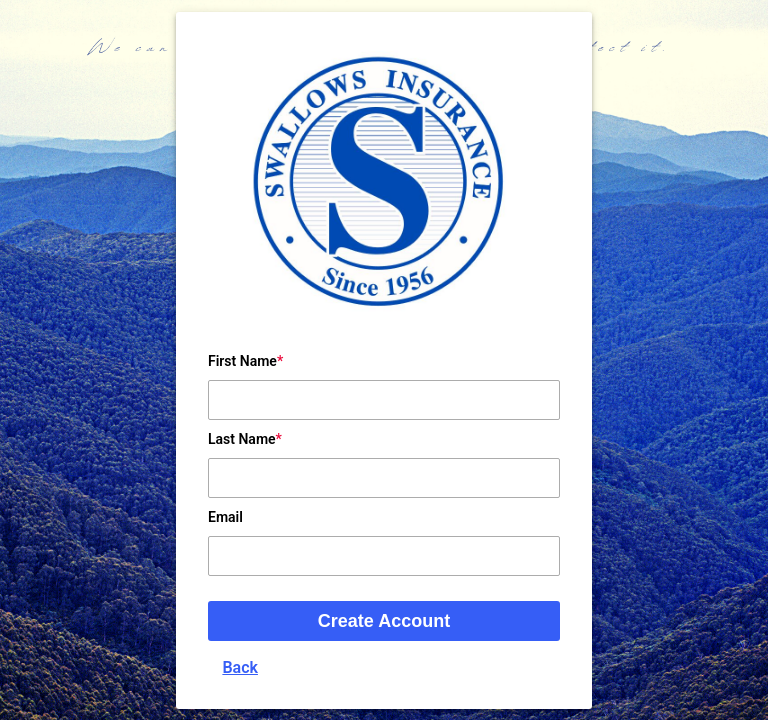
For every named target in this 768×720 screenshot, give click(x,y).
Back (240, 667)
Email (225, 517)
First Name (242, 361)
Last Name (242, 439)
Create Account (384, 621)
